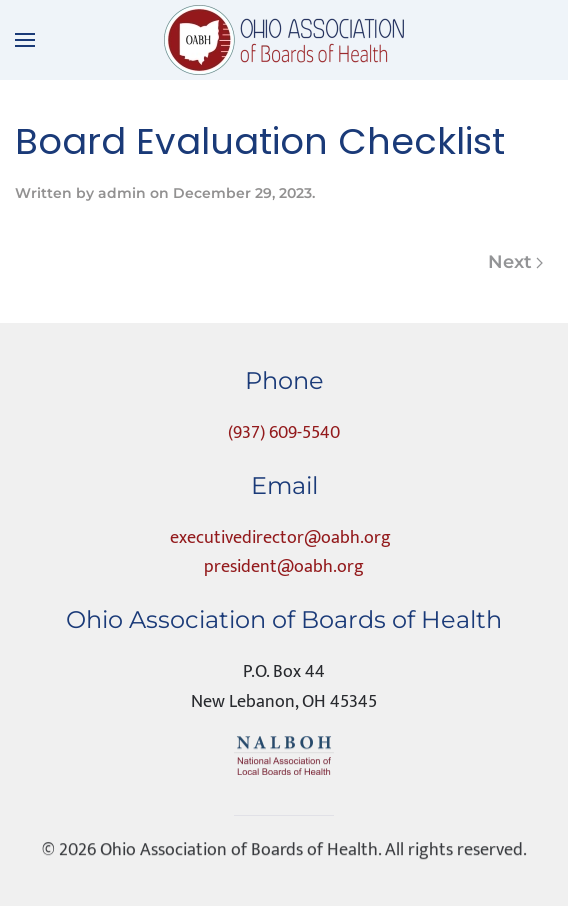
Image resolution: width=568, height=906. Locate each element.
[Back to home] (284, 40)
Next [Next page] (516, 262)
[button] (25, 40)
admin (122, 193)
